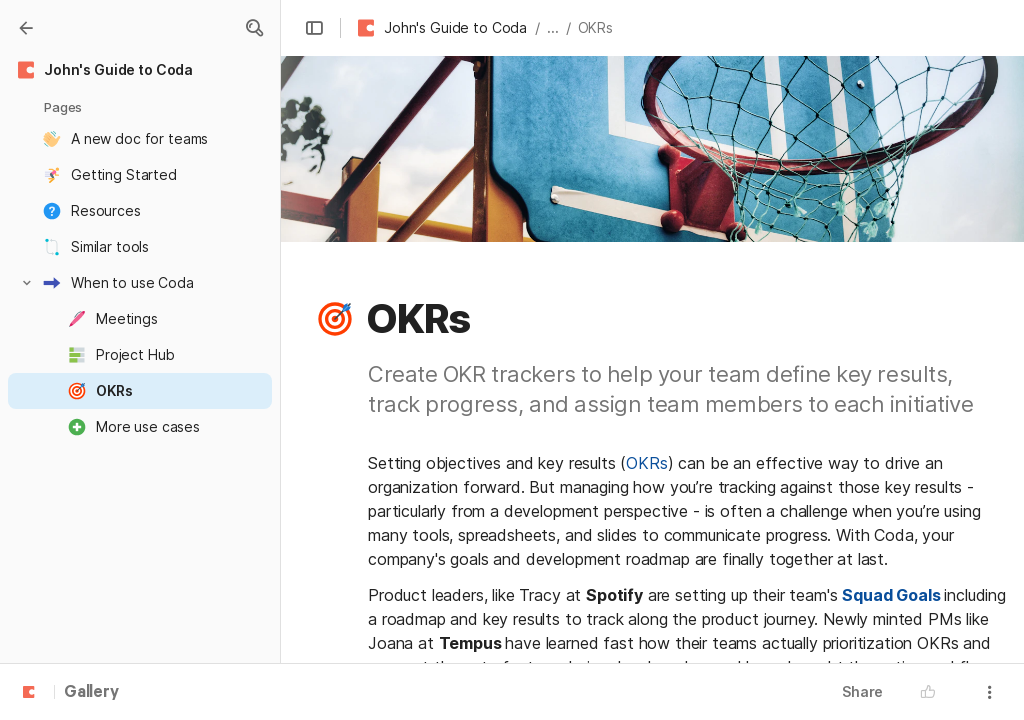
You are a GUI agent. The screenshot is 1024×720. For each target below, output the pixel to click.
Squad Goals (891, 595)
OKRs (646, 463)
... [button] (553, 27)
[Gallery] (26, 28)
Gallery (91, 693)
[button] (254, 28)
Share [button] (862, 691)
